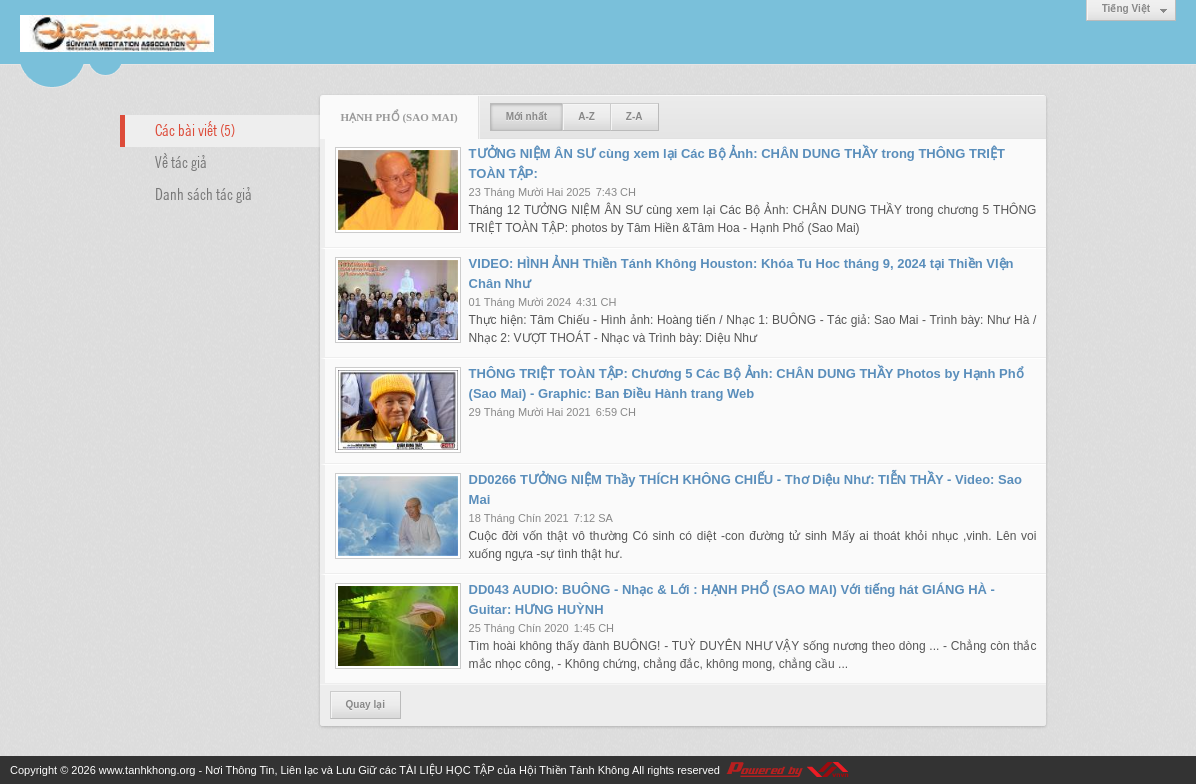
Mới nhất (526, 116)
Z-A (634, 116)
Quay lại (365, 704)
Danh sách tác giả (203, 193)
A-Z (586, 116)
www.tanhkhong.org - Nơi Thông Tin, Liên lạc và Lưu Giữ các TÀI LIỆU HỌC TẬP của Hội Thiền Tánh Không (364, 770)
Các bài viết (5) (195, 129)
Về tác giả (181, 161)
